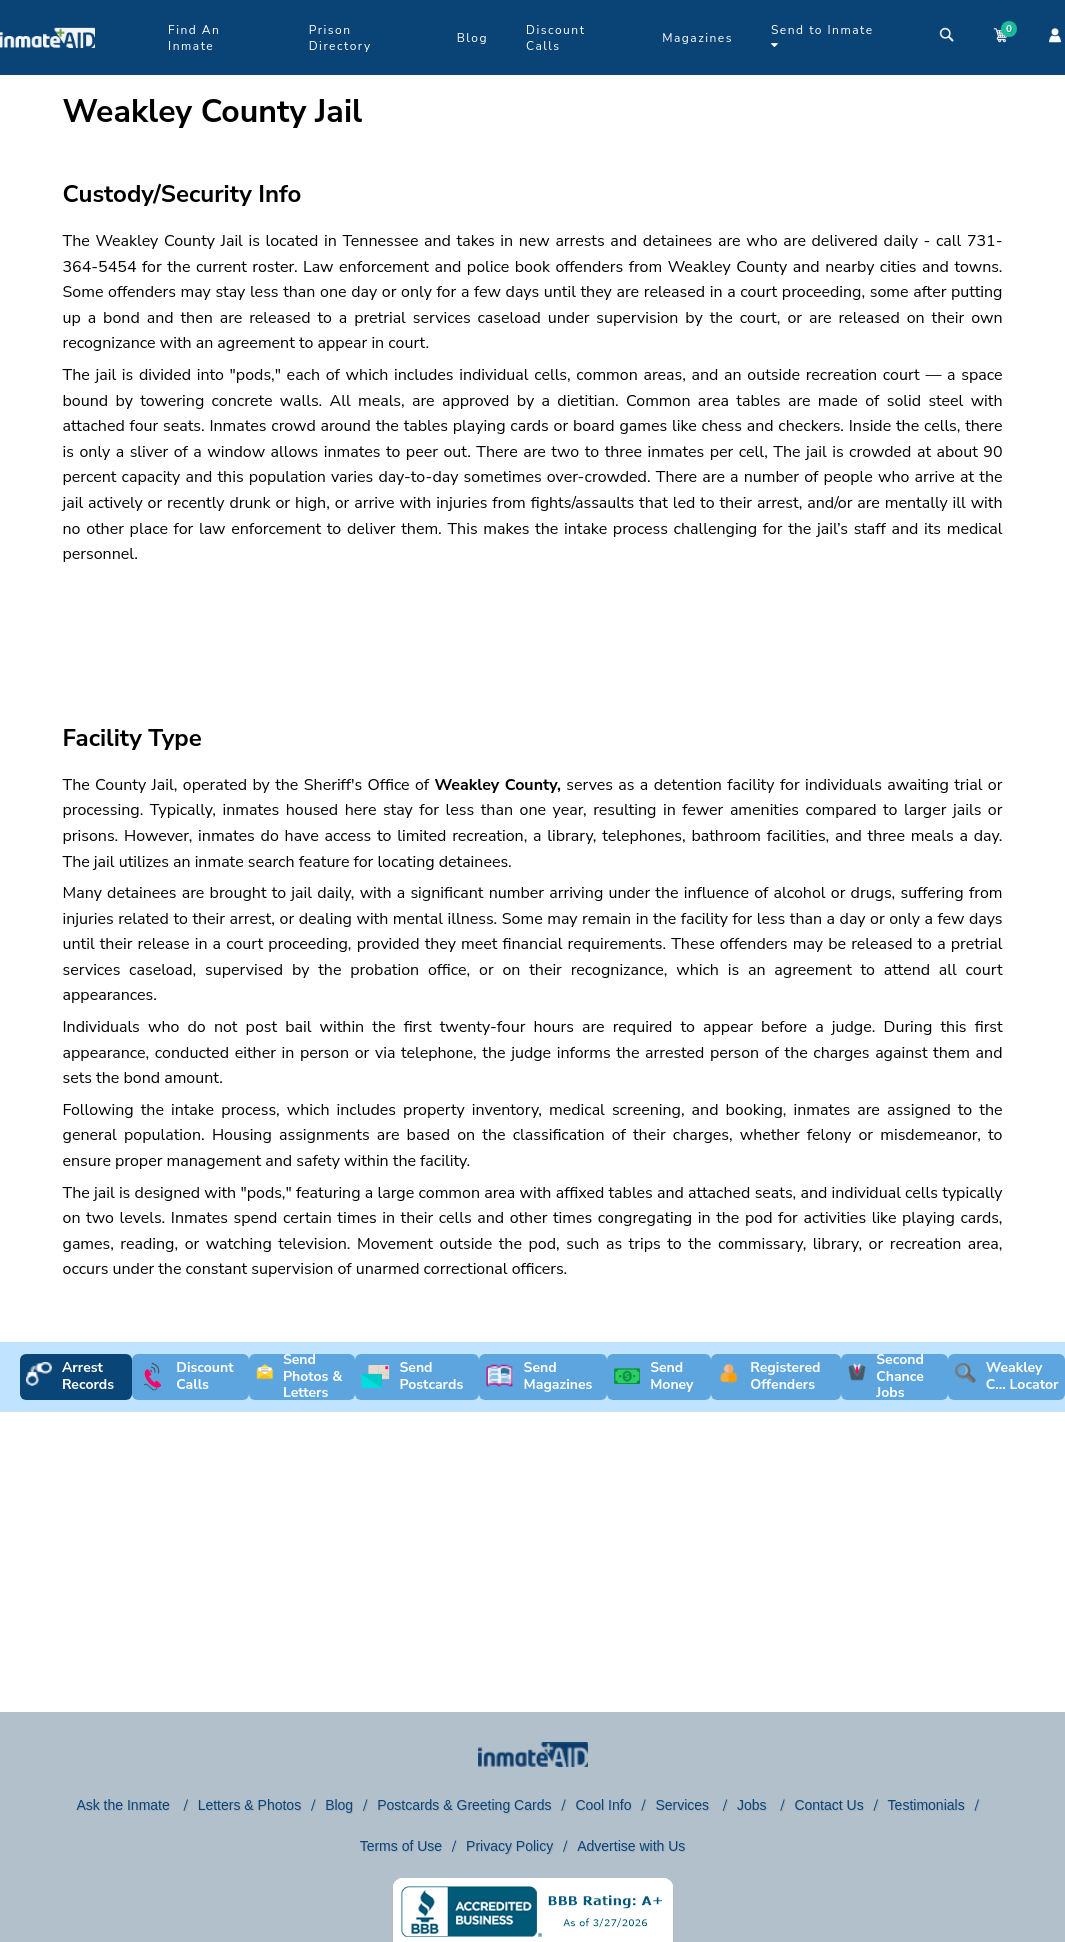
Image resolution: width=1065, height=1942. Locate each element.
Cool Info (603, 1805)
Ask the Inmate (124, 1805)
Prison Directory (340, 38)
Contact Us (828, 1805)
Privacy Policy (509, 1846)
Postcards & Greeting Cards (464, 1805)
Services (684, 1805)
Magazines (697, 38)
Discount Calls (555, 38)
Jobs (753, 1805)
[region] (423, 627)
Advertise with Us (631, 1846)
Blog (472, 38)
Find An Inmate (194, 38)
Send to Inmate (822, 36)
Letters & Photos (250, 1805)
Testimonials (926, 1805)
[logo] (47, 70)
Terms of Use (401, 1846)
